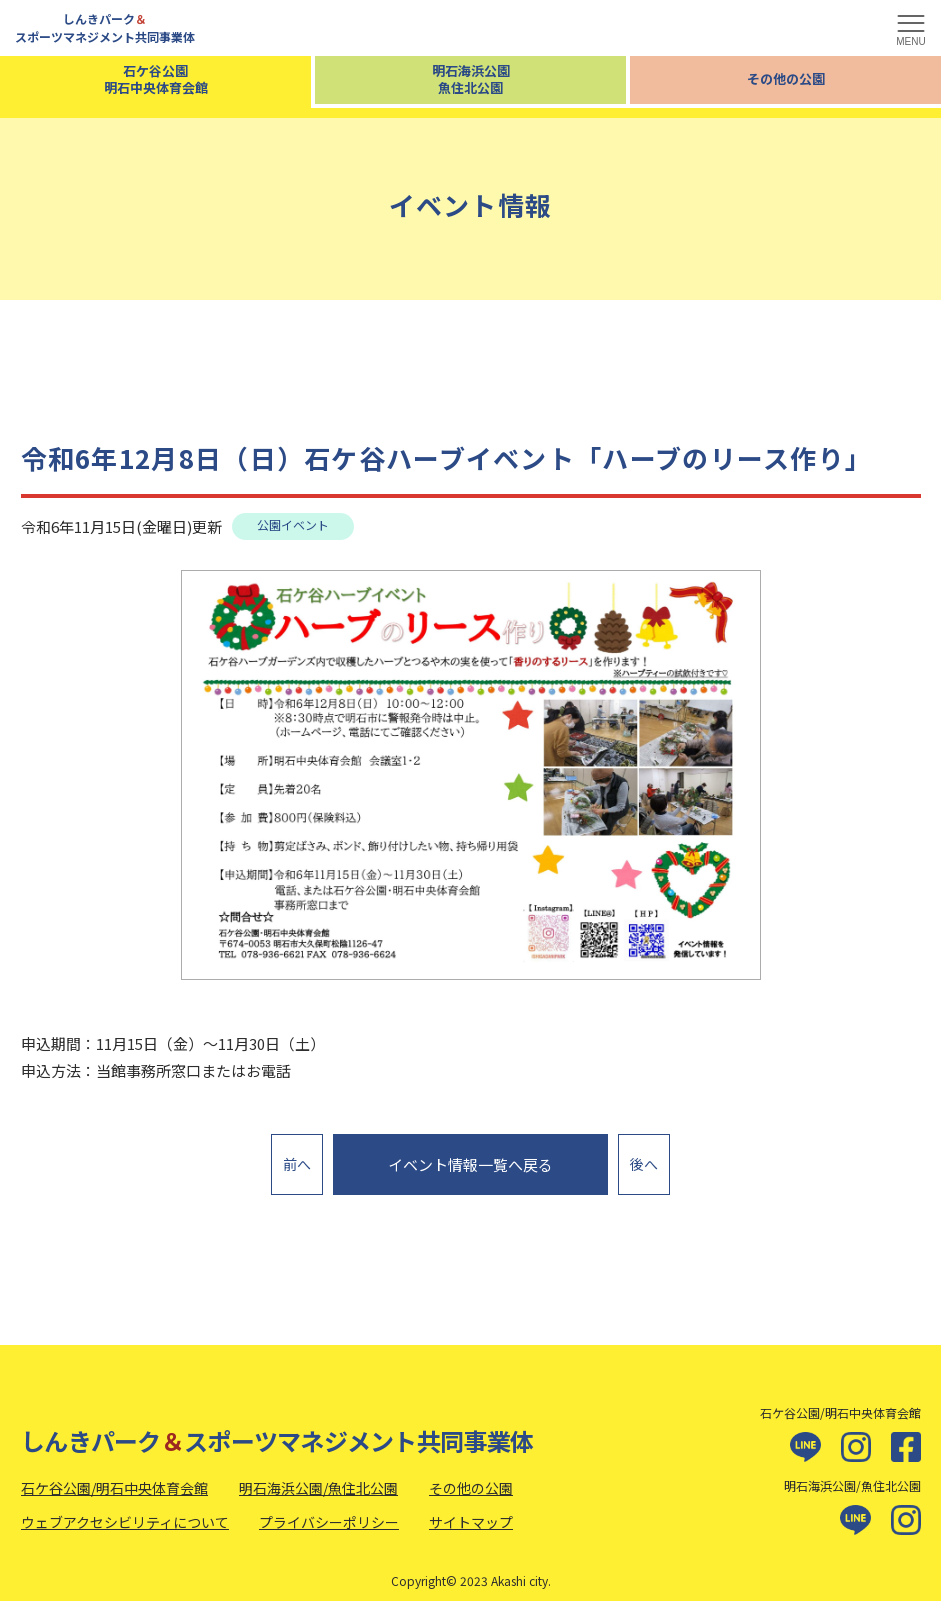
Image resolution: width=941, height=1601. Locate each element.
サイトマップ (471, 1511)
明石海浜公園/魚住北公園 (318, 1478)
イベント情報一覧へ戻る (470, 1159)
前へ (297, 1158)
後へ (644, 1158)
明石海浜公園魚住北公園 (471, 79)
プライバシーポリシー (329, 1511)
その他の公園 (786, 78)
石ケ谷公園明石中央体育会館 (156, 79)
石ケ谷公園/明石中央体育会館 (114, 1478)
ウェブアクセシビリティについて (125, 1511)
